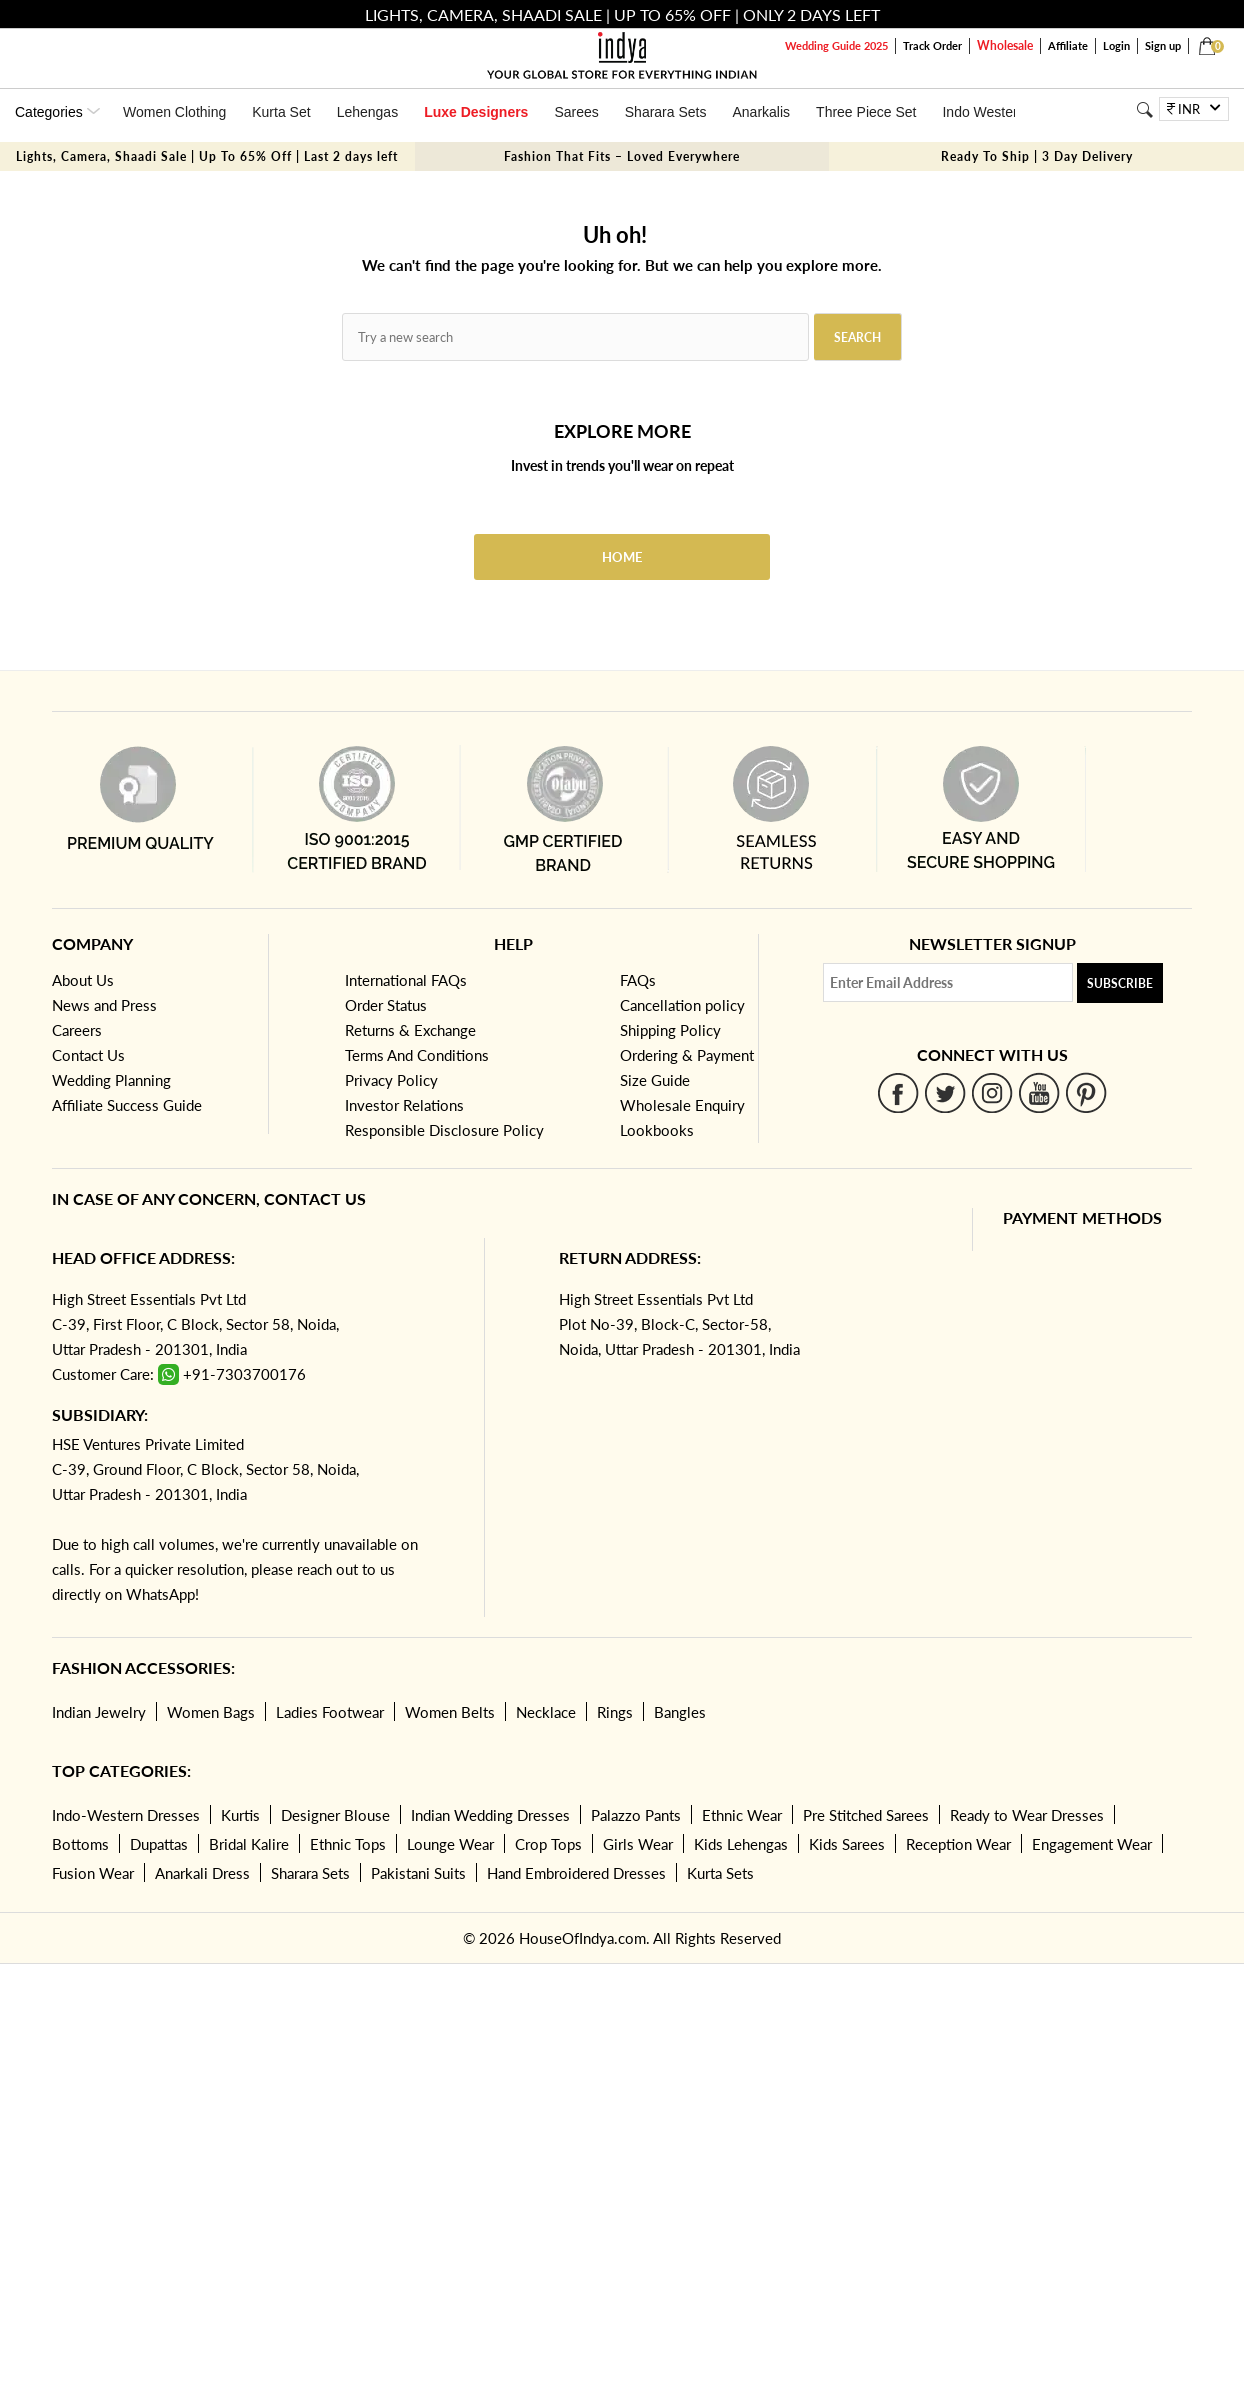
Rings (615, 1712)
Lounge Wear (450, 1844)
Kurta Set (281, 112)
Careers (77, 1030)
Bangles (680, 1712)
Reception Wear (958, 1844)
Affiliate (1068, 45)
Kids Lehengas (741, 1844)
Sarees (576, 112)
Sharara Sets (666, 112)
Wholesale (1005, 45)
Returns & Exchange (410, 1030)
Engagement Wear (1092, 1844)
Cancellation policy (682, 1005)
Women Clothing (174, 112)
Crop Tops (548, 1844)
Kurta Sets (720, 1873)
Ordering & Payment (687, 1055)
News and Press (104, 1005)
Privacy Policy (391, 1080)
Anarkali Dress (202, 1873)
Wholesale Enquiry (682, 1105)
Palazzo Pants (636, 1815)
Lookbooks (657, 1130)
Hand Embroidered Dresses (576, 1873)
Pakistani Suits (418, 1873)
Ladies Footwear (330, 1712)
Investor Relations (404, 1105)
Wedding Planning (111, 1080)
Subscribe (1120, 983)
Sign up (1163, 45)
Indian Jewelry (99, 1712)
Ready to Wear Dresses (1027, 1815)
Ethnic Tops (348, 1844)
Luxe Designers (476, 112)
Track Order (932, 45)
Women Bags (211, 1712)
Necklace (546, 1712)
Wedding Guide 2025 (836, 45)
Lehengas (368, 112)
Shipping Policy (670, 1030)
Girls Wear (638, 1844)
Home (622, 557)
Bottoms (80, 1844)
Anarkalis (761, 112)
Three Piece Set (866, 112)
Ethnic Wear (742, 1815)
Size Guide (655, 1080)
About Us (83, 980)
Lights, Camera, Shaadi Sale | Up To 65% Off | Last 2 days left (207, 156)
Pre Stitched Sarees (866, 1815)
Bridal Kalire (249, 1844)
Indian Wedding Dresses (490, 1815)
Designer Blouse (335, 1815)
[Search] (1144, 109)
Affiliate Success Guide (127, 1105)
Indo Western (983, 112)
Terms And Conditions (417, 1055)
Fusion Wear (93, 1873)
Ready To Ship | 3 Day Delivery (1037, 156)
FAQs (638, 980)
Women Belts (450, 1712)
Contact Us (88, 1055)
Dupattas (159, 1844)
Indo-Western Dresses (126, 1815)
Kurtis (240, 1815)
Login (1116, 45)
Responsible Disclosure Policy (444, 1130)
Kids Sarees (847, 1844)
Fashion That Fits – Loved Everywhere (622, 156)
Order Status (386, 1005)
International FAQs (406, 980)
